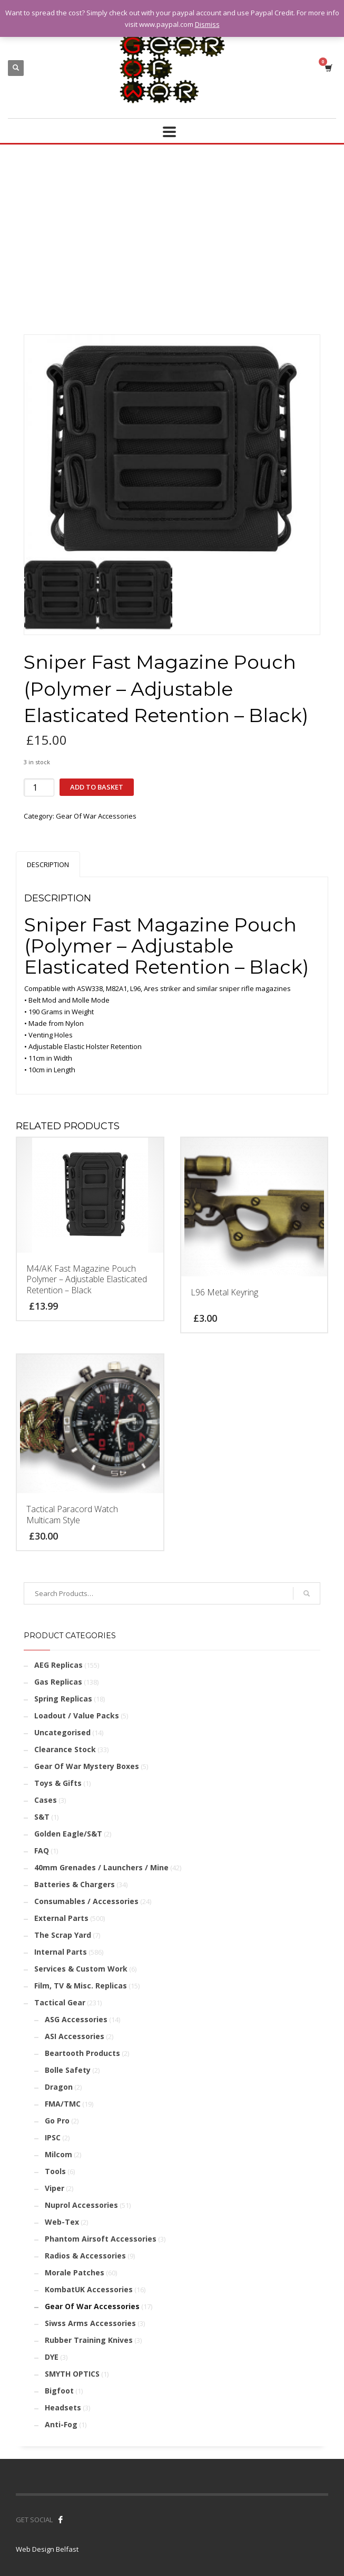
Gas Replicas (58, 1682)
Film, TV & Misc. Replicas (80, 1986)
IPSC (53, 2137)
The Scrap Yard (62, 1935)
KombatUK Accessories (89, 2289)
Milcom (58, 2154)
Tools (55, 2171)
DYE (51, 2357)
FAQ (41, 1851)
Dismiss (207, 24)
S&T (42, 1817)
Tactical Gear (59, 2002)
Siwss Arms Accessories (90, 2323)
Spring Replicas (63, 1699)
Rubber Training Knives (89, 2340)
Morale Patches (74, 2272)
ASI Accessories (74, 2036)
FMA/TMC (63, 2104)
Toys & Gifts (58, 1783)
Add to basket (96, 787)
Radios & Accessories (85, 2256)
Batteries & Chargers (74, 1884)
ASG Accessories (76, 2019)
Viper (54, 2188)
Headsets (63, 2407)
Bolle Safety (68, 2070)
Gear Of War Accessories (96, 816)
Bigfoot (59, 2391)
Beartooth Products (82, 2053)
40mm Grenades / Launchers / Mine (101, 1867)
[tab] (48, 864)
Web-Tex (62, 2222)
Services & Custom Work (80, 1969)
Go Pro (57, 2121)
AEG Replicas (58, 1665)
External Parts (61, 1918)
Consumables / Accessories (86, 1901)
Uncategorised (62, 1732)
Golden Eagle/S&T (68, 1834)
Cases (45, 1800)
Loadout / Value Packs (76, 1715)
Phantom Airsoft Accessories (100, 2239)
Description (48, 864)
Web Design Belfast (47, 2549)
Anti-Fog (61, 2424)
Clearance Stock (65, 1749)
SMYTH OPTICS (72, 2374)
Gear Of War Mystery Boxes (86, 1766)
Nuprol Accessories (81, 2205)
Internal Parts (60, 1952)
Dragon (59, 2087)
